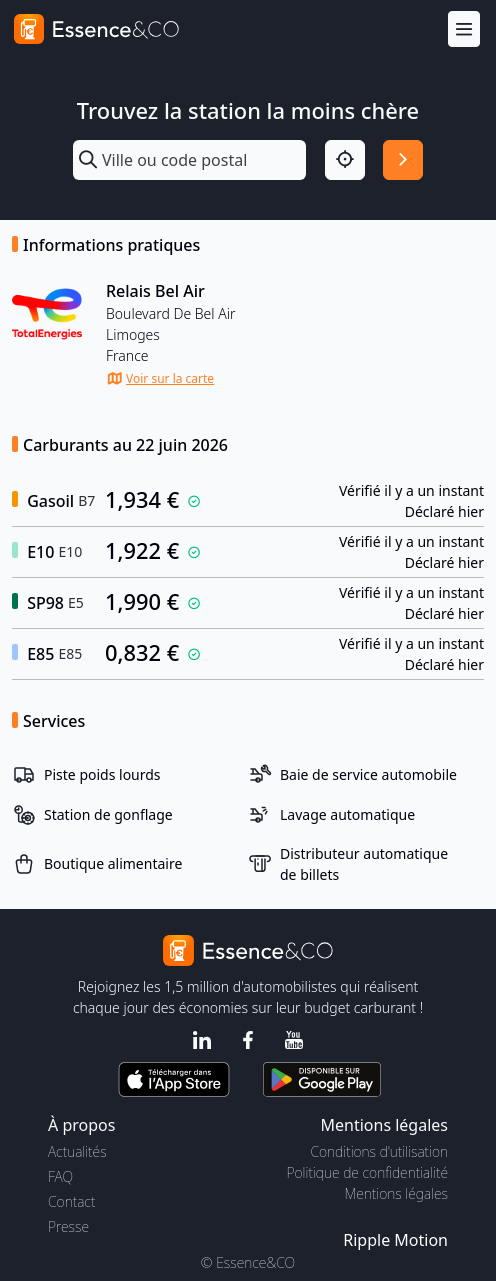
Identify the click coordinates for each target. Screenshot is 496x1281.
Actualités (77, 1151)
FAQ (60, 1176)
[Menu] (464, 29)
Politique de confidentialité (367, 1172)
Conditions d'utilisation (379, 1151)
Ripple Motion (395, 1240)
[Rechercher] (403, 160)
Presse (68, 1226)
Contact (71, 1201)
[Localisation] (345, 160)
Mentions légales (396, 1193)
